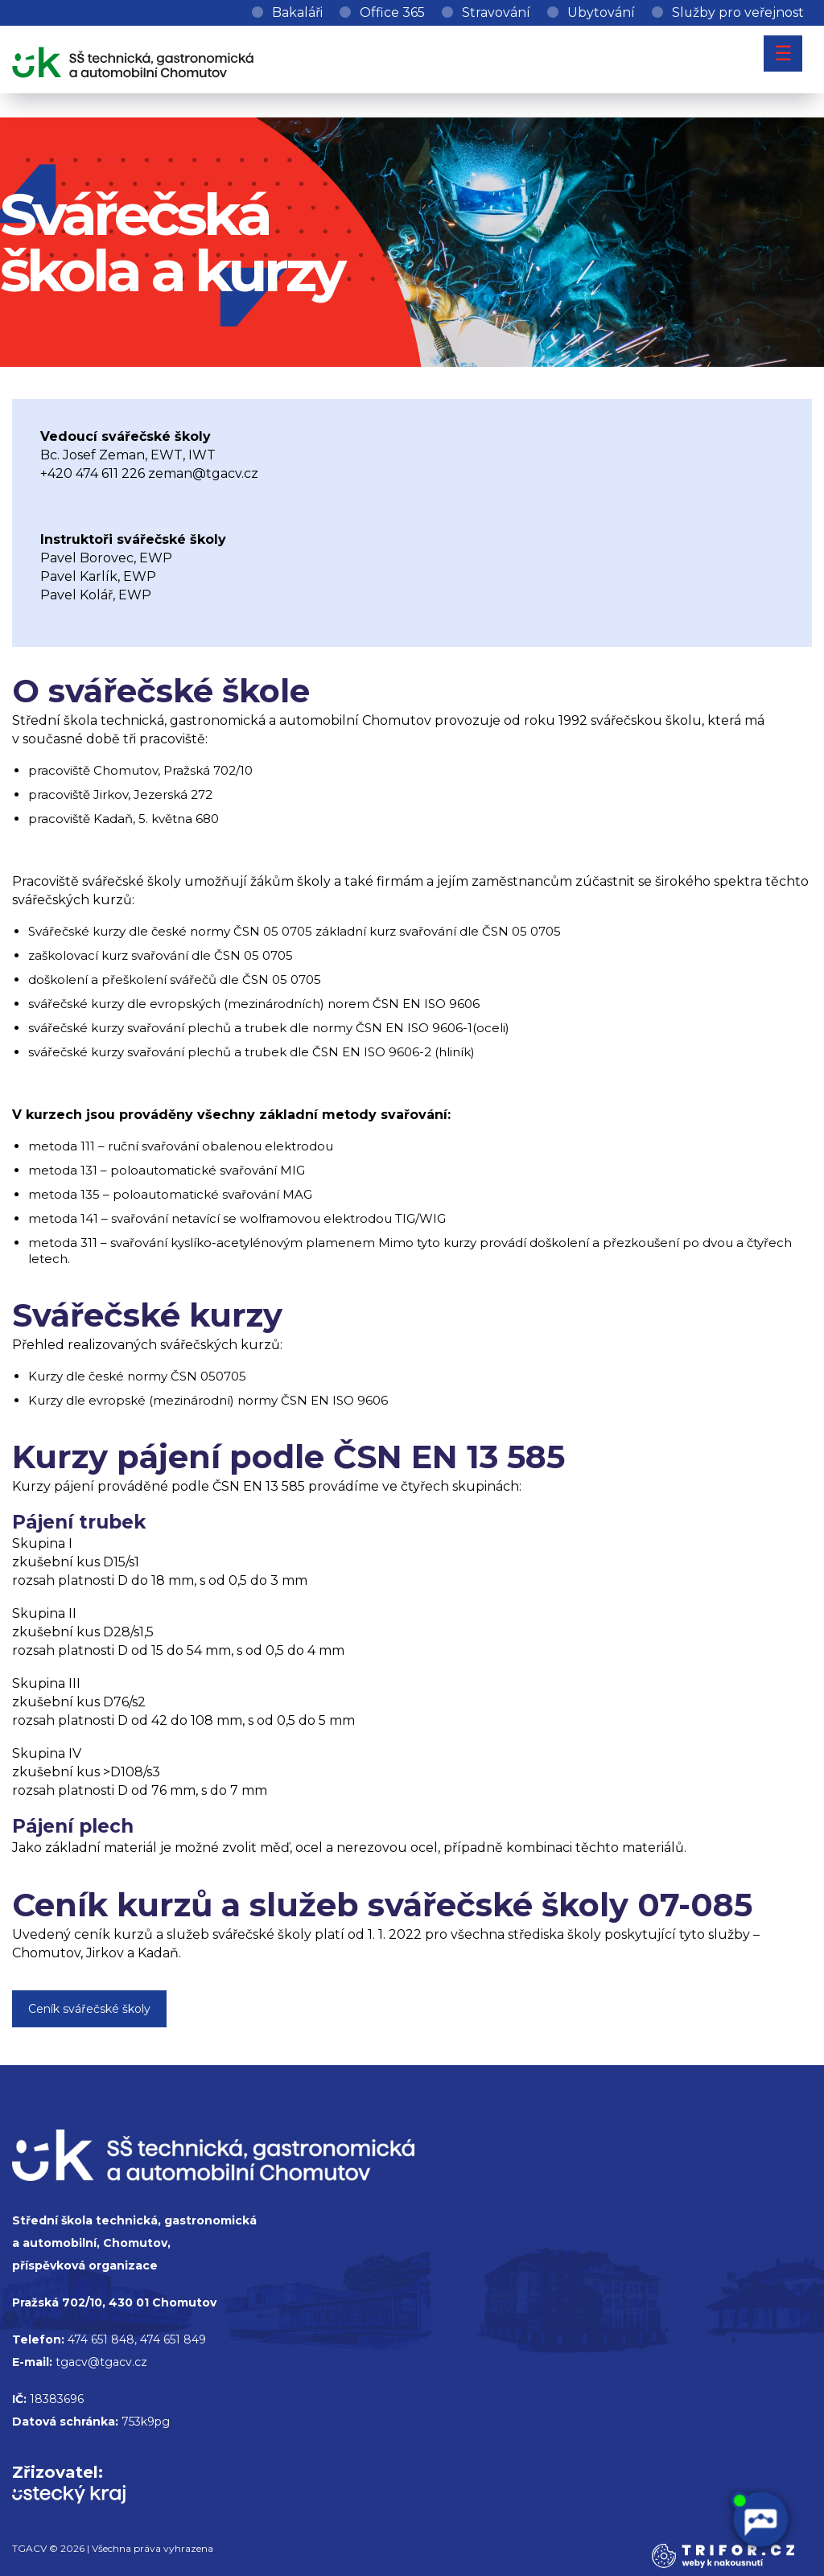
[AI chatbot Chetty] (760, 2520)
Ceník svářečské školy (89, 2009)
